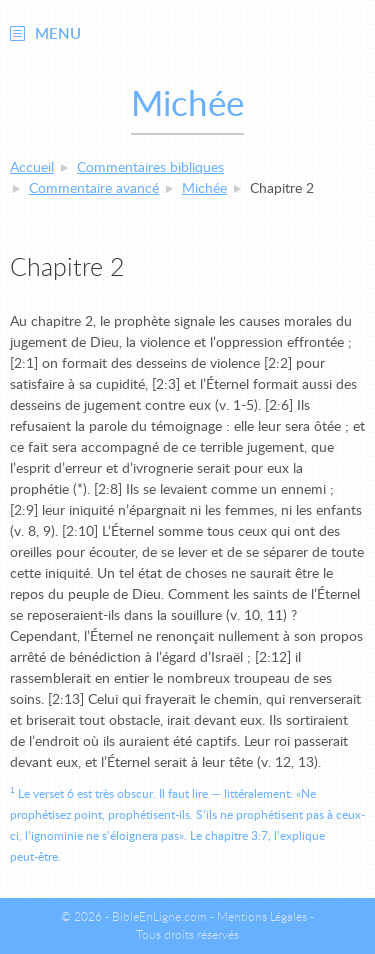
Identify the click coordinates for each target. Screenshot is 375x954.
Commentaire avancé (94, 189)
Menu (58, 34)
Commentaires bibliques (150, 168)
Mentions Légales (262, 917)
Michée (204, 189)
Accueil (32, 168)
